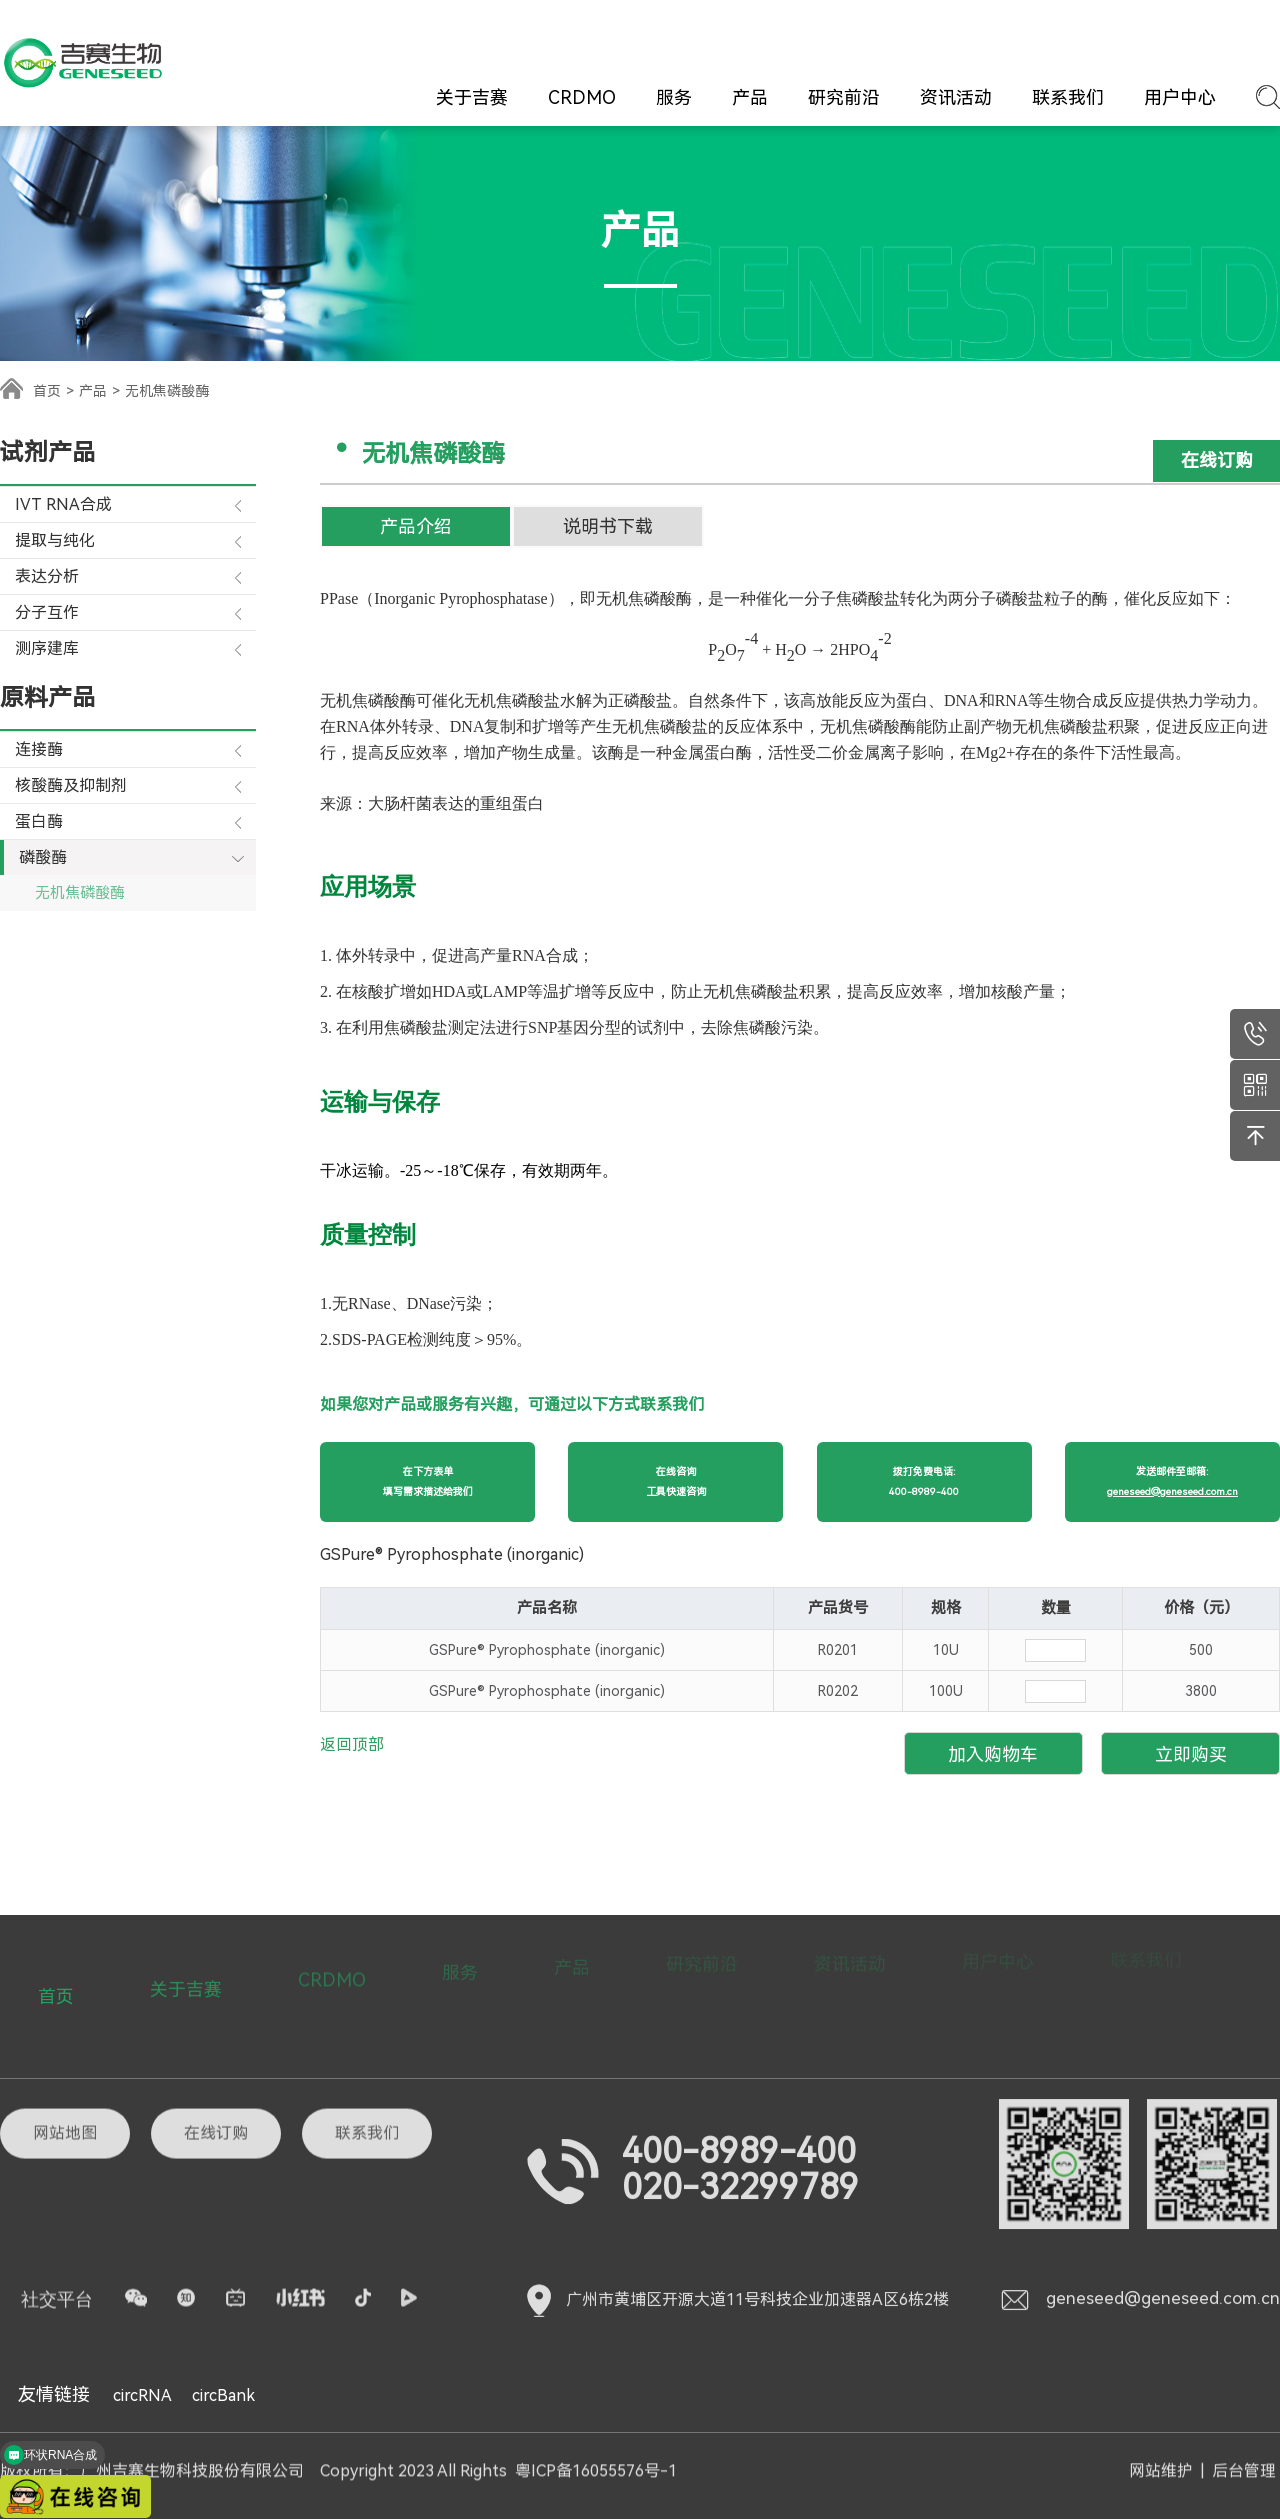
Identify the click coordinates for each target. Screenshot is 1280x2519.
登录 (1123, 33)
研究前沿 (844, 97)
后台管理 (1244, 2462)
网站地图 (65, 2047)
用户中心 (1180, 97)
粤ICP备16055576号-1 (596, 2462)
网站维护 (1161, 2462)
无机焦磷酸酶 (80, 893)
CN (1226, 34)
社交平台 (57, 2214)
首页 (47, 391)
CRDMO (582, 97)
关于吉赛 (472, 97)
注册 (1166, 33)
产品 (750, 97)
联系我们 (1068, 97)
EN (1266, 34)
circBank (223, 2395)
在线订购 (934, 34)
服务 (674, 97)
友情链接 (54, 2394)
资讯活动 (956, 97)
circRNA (142, 2395)
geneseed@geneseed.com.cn (1139, 2217)
